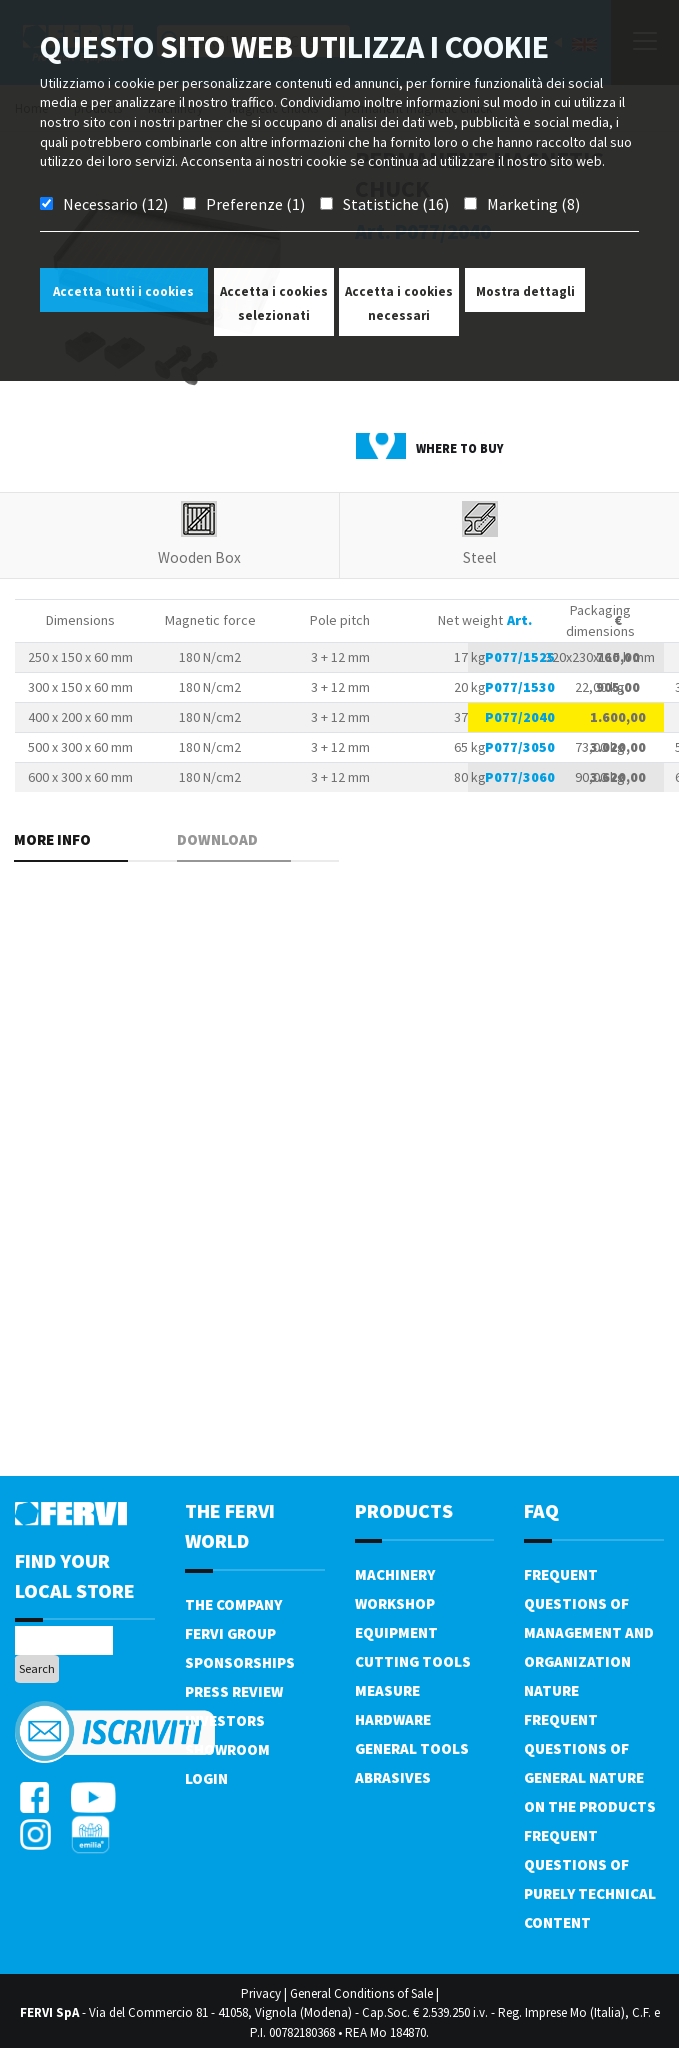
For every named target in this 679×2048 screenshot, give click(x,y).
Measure (387, 1690)
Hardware (393, 1719)
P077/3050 (520, 747)
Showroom (227, 1749)
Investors (225, 1720)
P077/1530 (520, 687)
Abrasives (393, 1777)
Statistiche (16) (396, 204)
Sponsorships (240, 1662)
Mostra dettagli (525, 291)
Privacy (261, 1993)
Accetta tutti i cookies (123, 291)
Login (206, 1778)
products (404, 1510)
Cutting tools (413, 1661)
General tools (412, 1748)
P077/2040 (520, 717)
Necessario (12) (115, 204)
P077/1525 (520, 657)
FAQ (541, 1510)
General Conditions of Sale (361, 1993)
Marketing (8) (533, 204)
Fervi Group (230, 1633)
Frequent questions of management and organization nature (589, 1632)
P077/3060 (520, 777)
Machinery (395, 1574)
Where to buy (460, 448)
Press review (234, 1691)
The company (233, 1604)
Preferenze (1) (255, 204)
